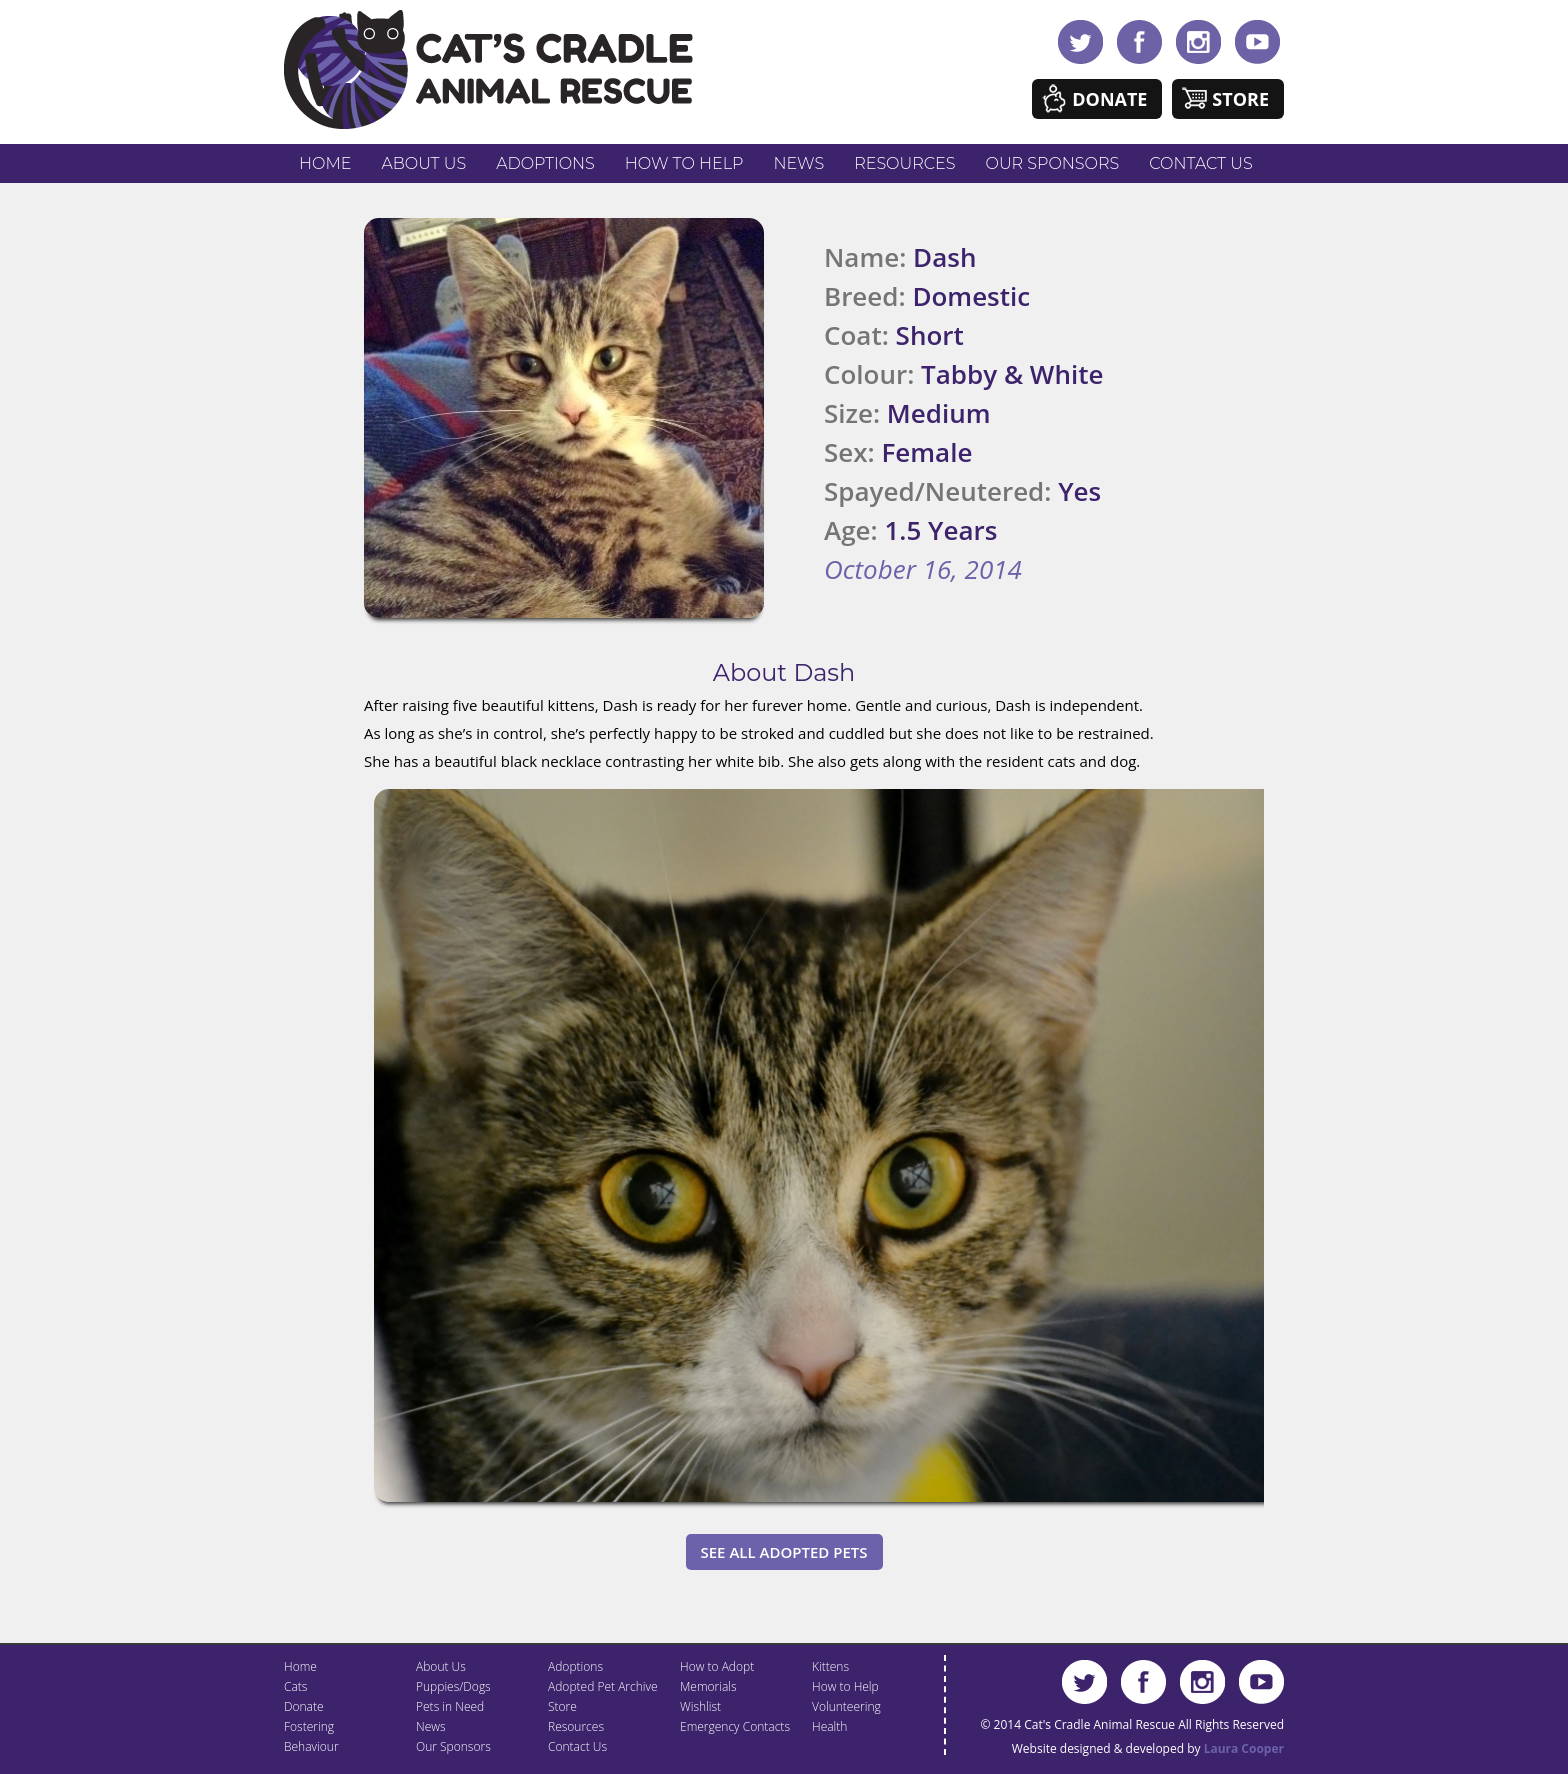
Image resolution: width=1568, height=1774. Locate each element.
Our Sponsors (1053, 163)
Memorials (708, 1686)
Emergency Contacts (735, 1726)
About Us (423, 163)
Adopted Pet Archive (603, 1686)
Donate (1109, 99)
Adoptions (545, 163)
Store (1240, 99)
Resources (904, 163)
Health (829, 1726)
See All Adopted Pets (784, 1552)
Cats (295, 1686)
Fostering (309, 1726)
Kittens (830, 1666)
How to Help (684, 163)
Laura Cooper (1244, 1748)
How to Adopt (717, 1666)
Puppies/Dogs (453, 1686)
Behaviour (311, 1746)
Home (325, 163)
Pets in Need (450, 1706)
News (799, 163)
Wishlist (700, 1706)
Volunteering (846, 1706)
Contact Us (1200, 163)
